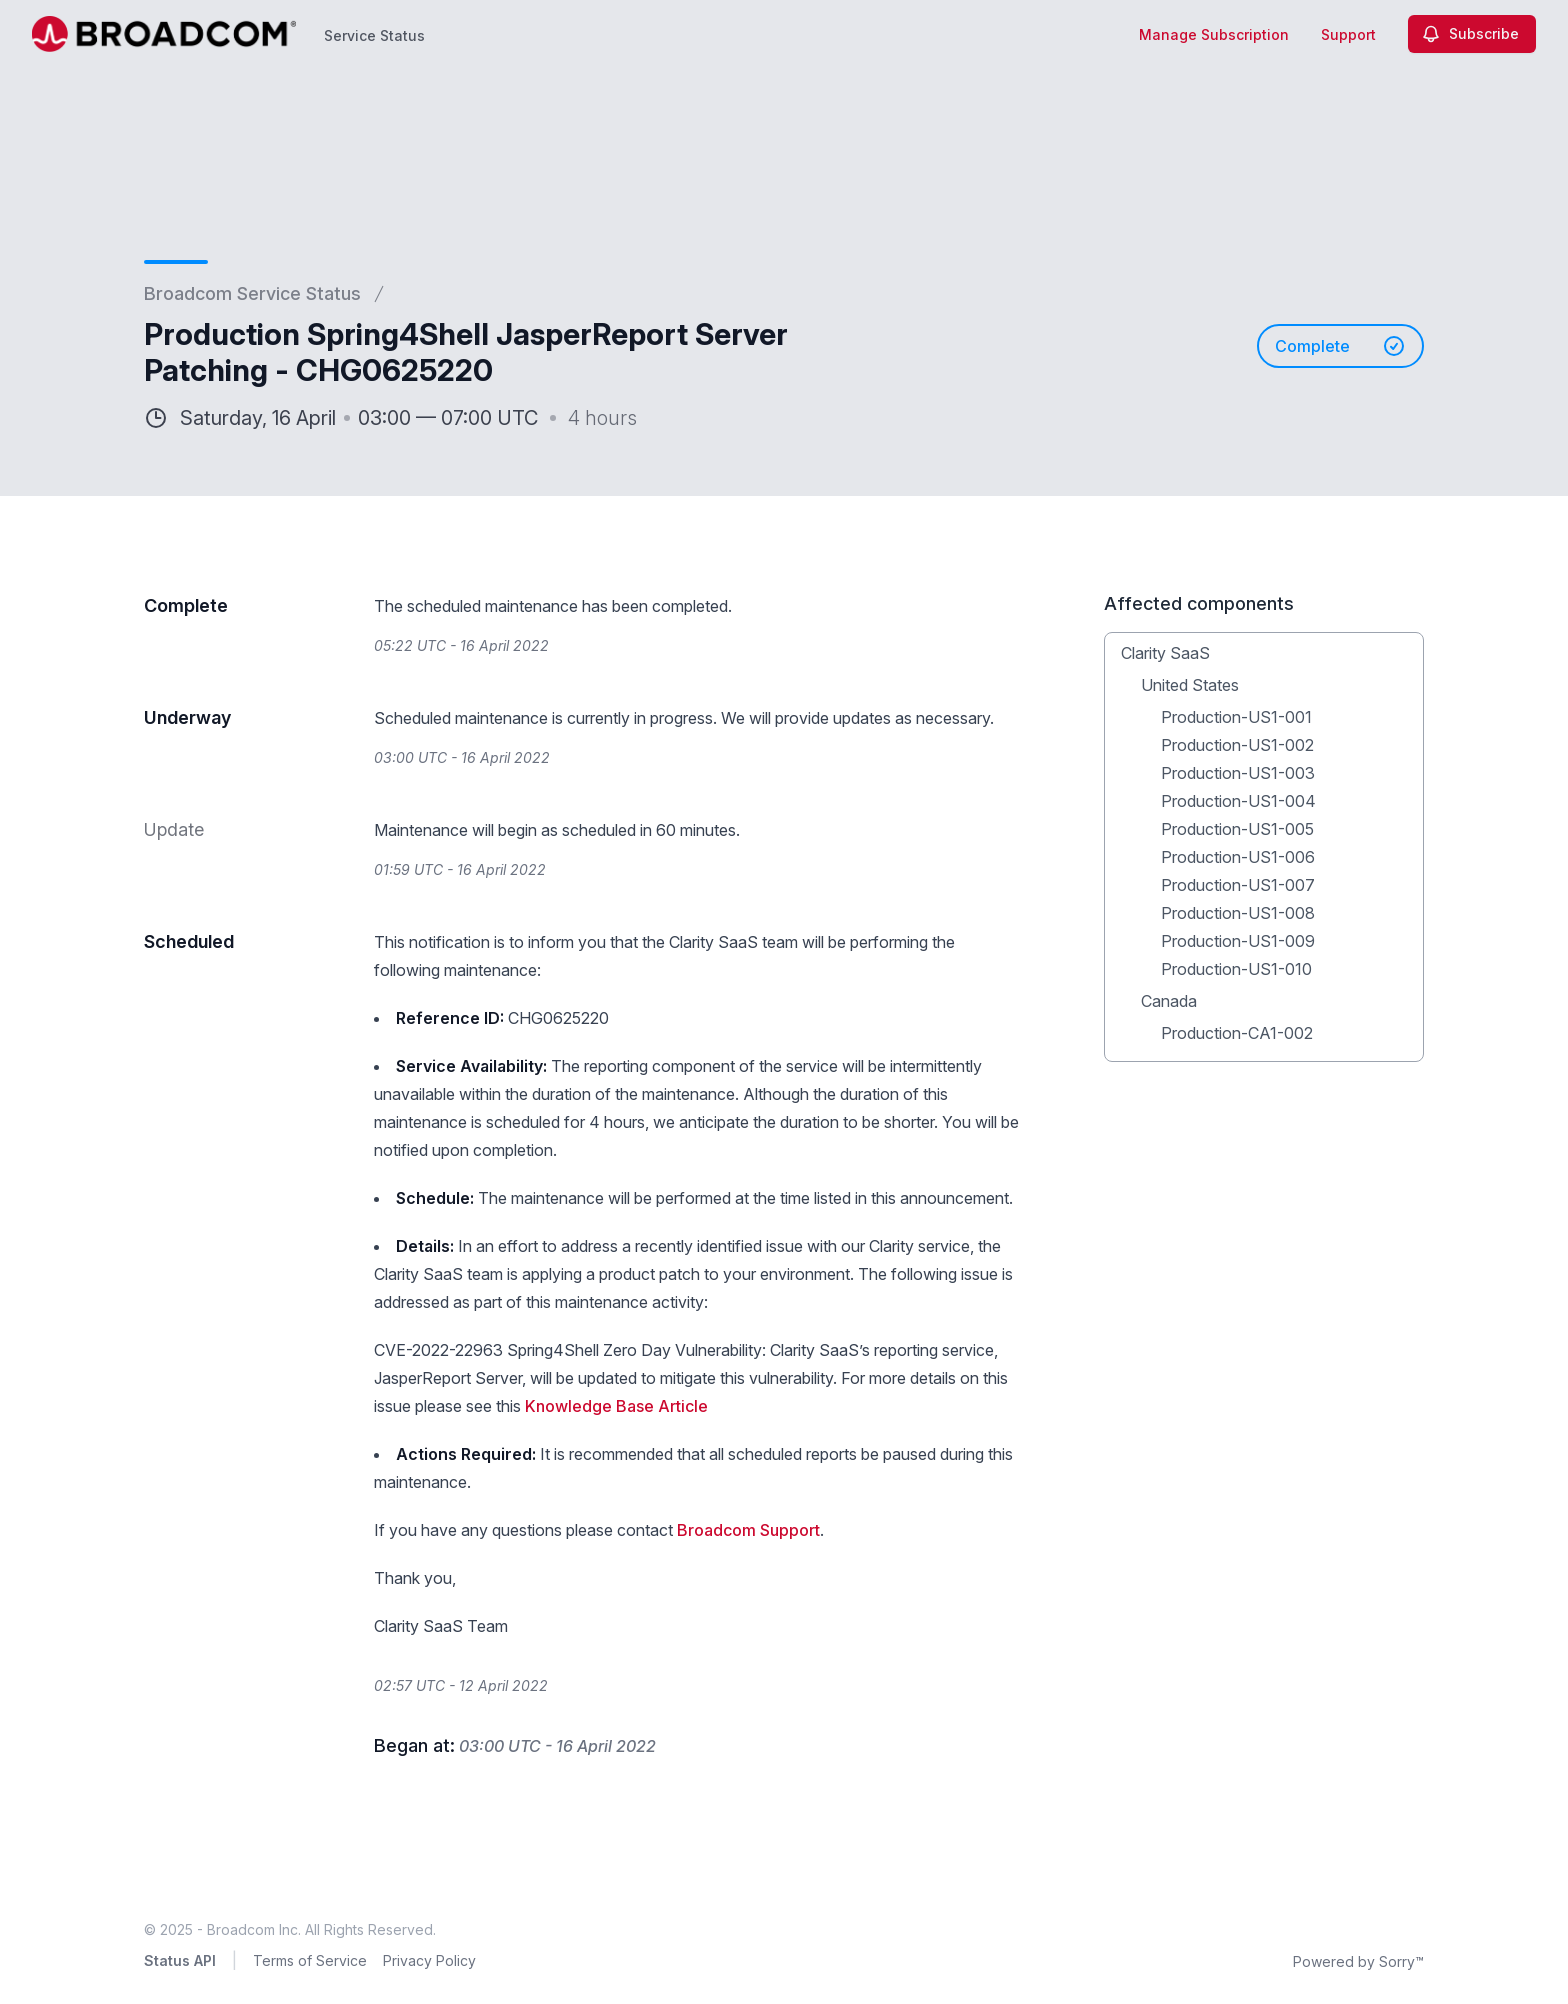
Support (1348, 34)
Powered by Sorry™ (1358, 1961)
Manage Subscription (1214, 34)
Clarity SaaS (1165, 653)
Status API (180, 1960)
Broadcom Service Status (252, 293)
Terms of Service (310, 1960)
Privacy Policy (429, 1960)
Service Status (374, 35)
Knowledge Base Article (616, 1406)
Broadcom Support (748, 1530)
